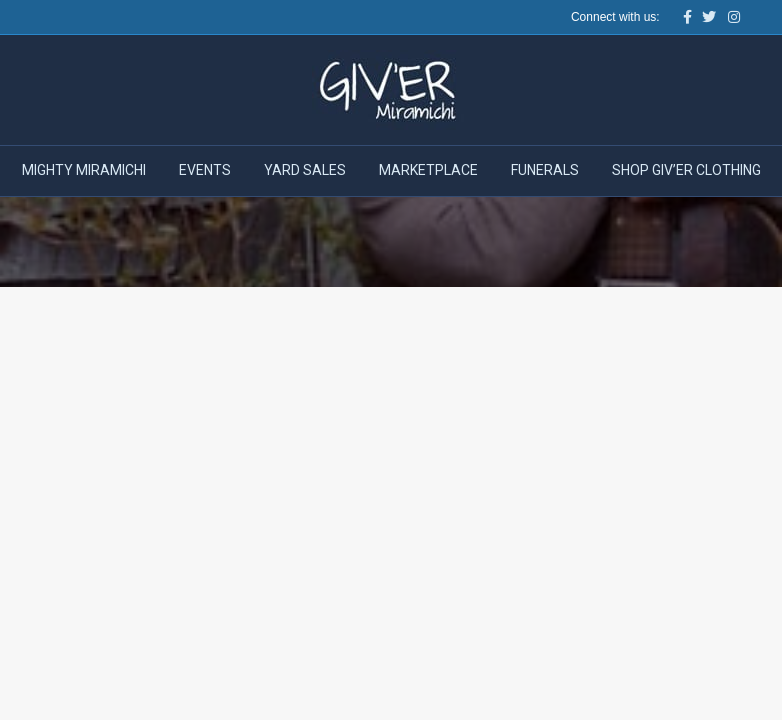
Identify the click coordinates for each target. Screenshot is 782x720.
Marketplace (428, 170)
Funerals (545, 170)
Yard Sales (305, 170)
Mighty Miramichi (84, 170)
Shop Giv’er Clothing (686, 170)
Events (205, 170)
